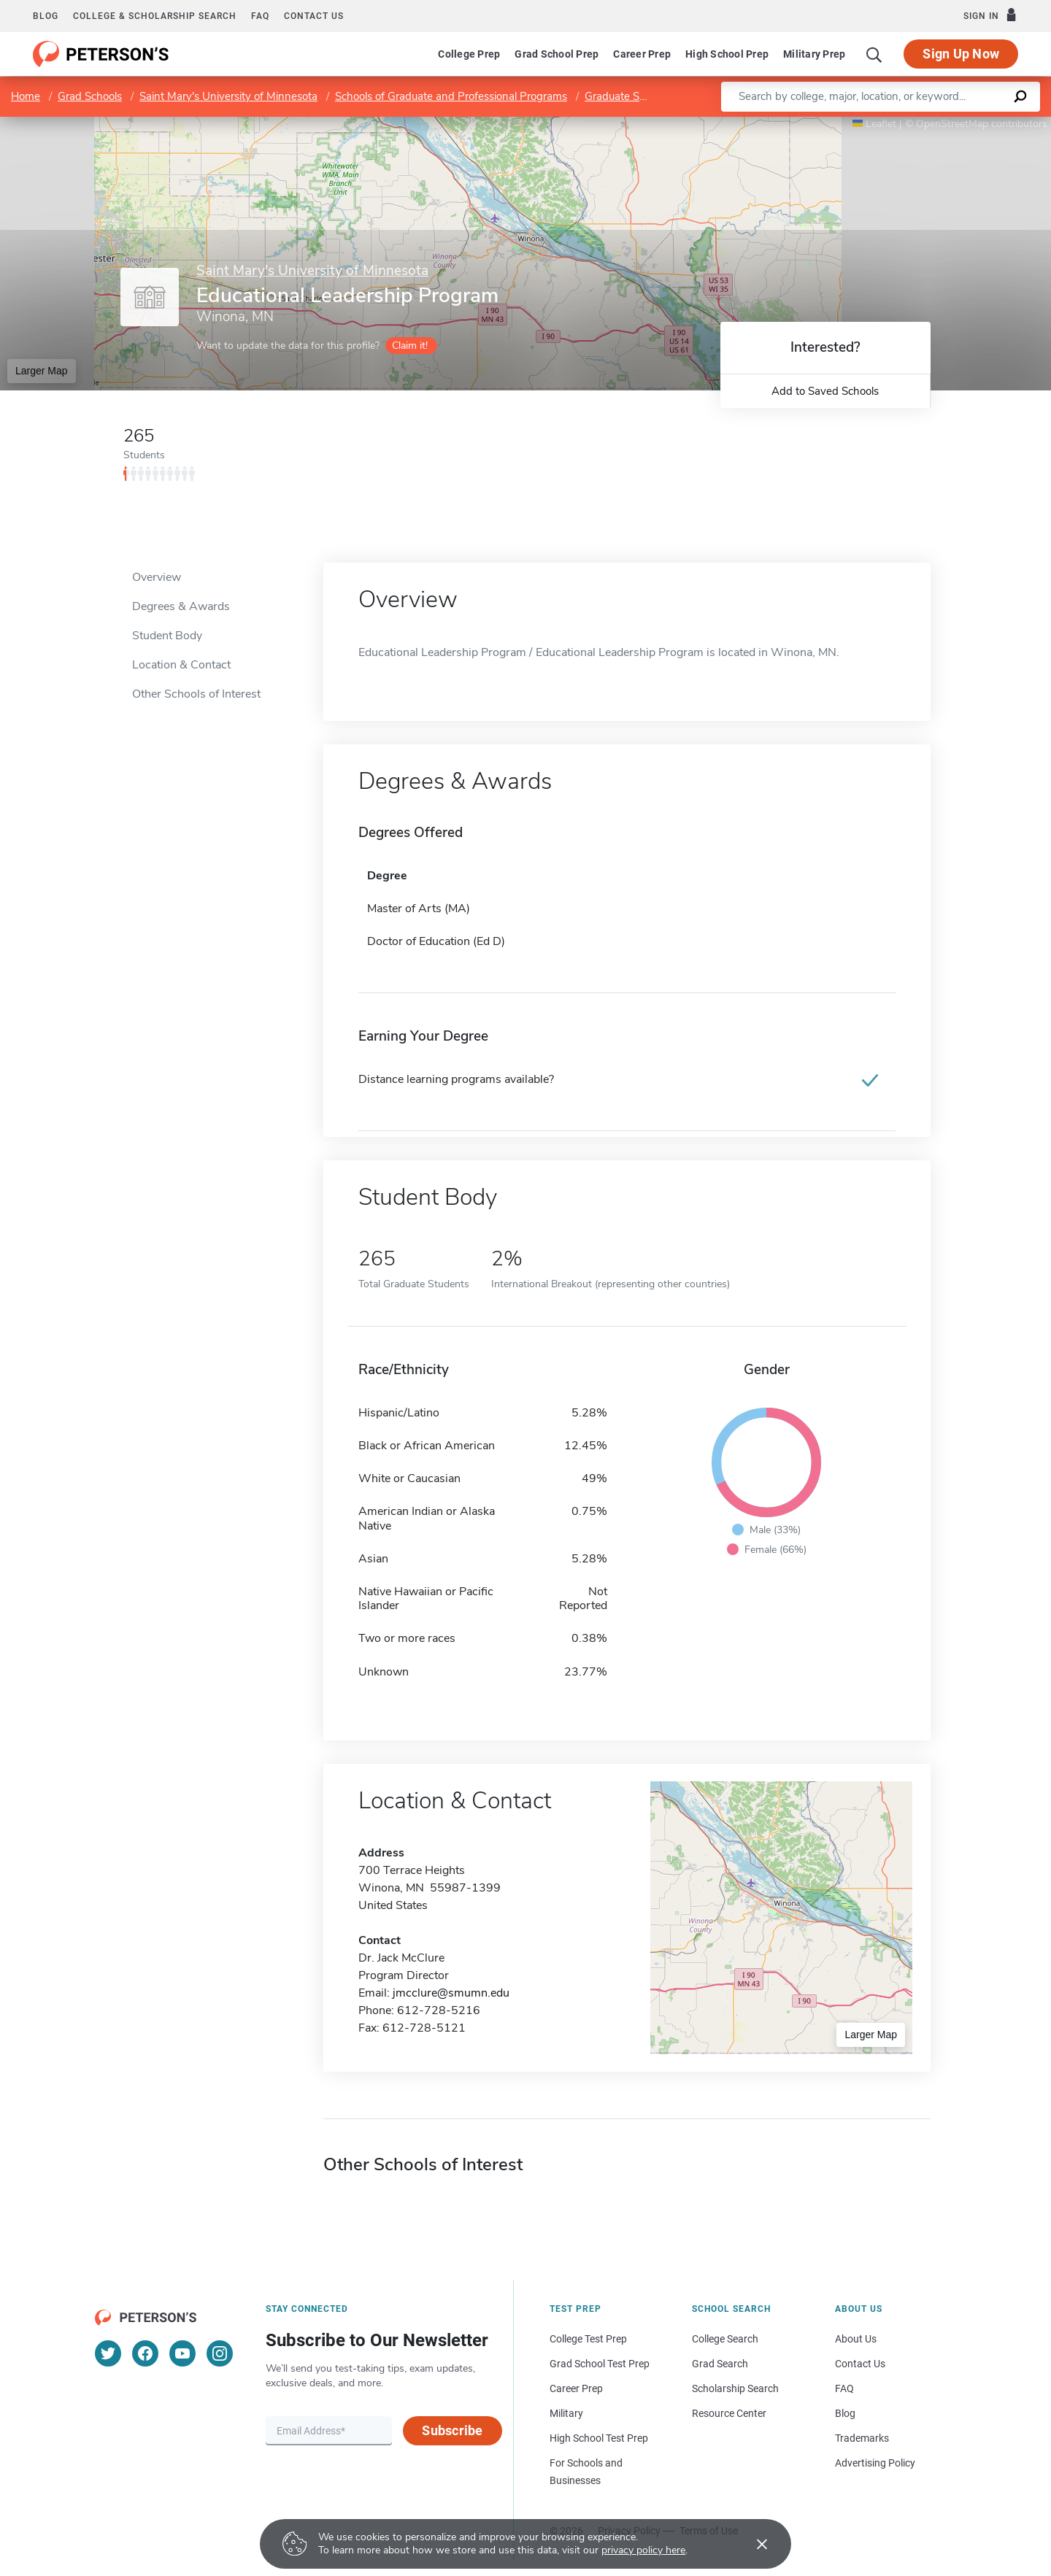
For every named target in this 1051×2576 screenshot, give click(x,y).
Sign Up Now (961, 53)
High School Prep (727, 54)
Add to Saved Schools (825, 391)
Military (566, 2413)
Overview (156, 577)
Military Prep (814, 54)
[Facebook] (145, 2353)
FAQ (260, 16)
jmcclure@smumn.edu (451, 1993)
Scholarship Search (735, 2388)
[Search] (874, 54)
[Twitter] (108, 2353)
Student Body (167, 636)
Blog (45, 16)
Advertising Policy (875, 2463)
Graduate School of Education (656, 96)
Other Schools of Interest (196, 694)
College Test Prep (588, 2339)
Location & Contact (181, 665)
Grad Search (720, 2363)
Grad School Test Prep (600, 2363)
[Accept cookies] (752, 2544)
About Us (856, 2339)
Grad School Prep (556, 54)
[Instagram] (220, 2353)
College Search (725, 2339)
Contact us (314, 16)
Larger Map (41, 371)
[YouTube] (182, 2353)
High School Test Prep (599, 2438)
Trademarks (862, 2438)
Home (25, 96)
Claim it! (410, 345)
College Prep (469, 54)
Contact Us (860, 2363)
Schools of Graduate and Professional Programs (451, 96)
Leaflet (874, 124)
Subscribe (452, 2430)
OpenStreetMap (952, 124)
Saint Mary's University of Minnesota (228, 96)
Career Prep (642, 54)
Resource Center (729, 2413)
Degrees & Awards (181, 606)
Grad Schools (90, 96)
